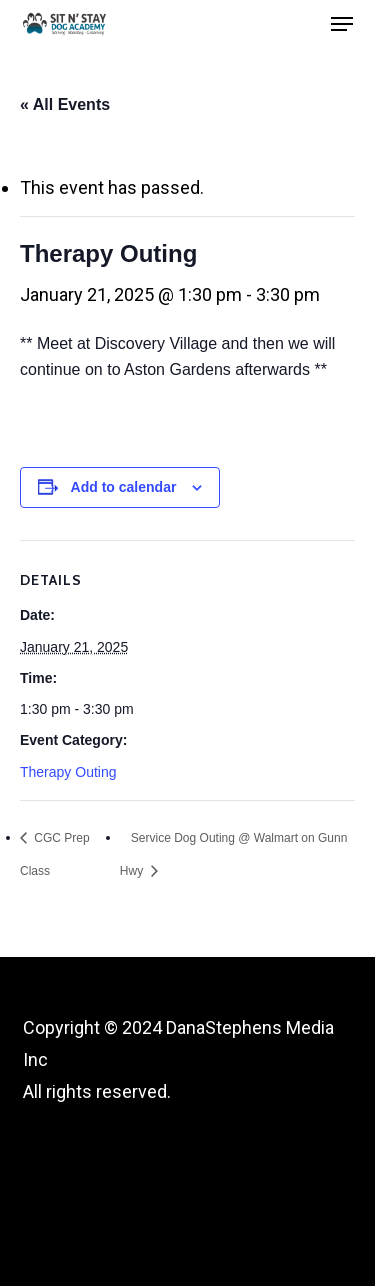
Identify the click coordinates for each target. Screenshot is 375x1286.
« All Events (65, 104)
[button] (342, 24)
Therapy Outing (68, 772)
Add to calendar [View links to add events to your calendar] (124, 487)
